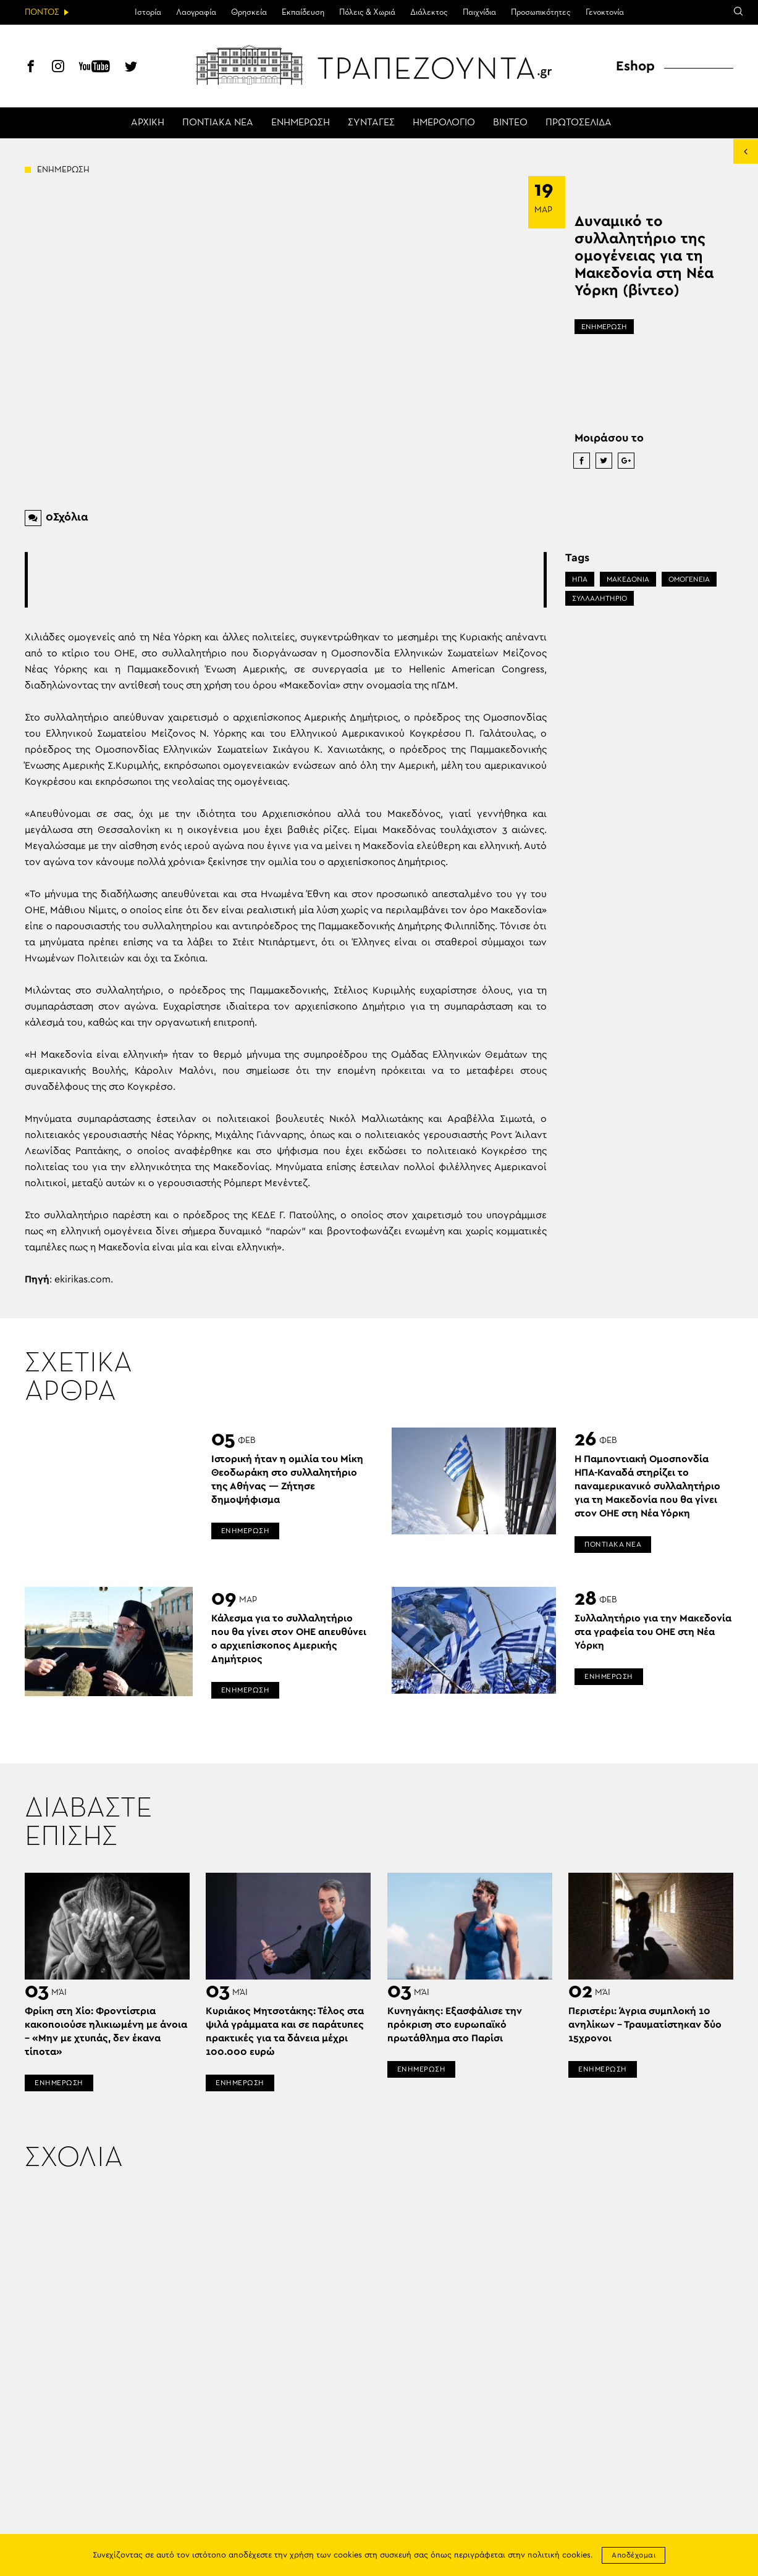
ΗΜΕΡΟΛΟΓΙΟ (444, 123)
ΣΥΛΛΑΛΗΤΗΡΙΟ (599, 598)
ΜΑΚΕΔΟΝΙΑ (628, 579)
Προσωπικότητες (541, 12)
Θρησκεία (249, 12)
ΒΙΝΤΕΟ (510, 123)
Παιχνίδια (479, 12)
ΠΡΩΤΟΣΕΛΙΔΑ (578, 123)
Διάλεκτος (429, 12)
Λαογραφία (196, 12)
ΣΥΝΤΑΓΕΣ (371, 123)
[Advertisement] (286, 580)
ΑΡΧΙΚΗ (147, 123)
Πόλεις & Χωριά (367, 12)
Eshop (635, 66)
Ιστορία (148, 12)
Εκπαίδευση (303, 12)
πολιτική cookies (559, 2555)
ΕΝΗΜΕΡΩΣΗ (300, 123)
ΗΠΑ (579, 579)
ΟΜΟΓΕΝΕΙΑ (689, 579)
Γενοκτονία (605, 12)
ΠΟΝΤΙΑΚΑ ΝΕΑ (217, 123)
